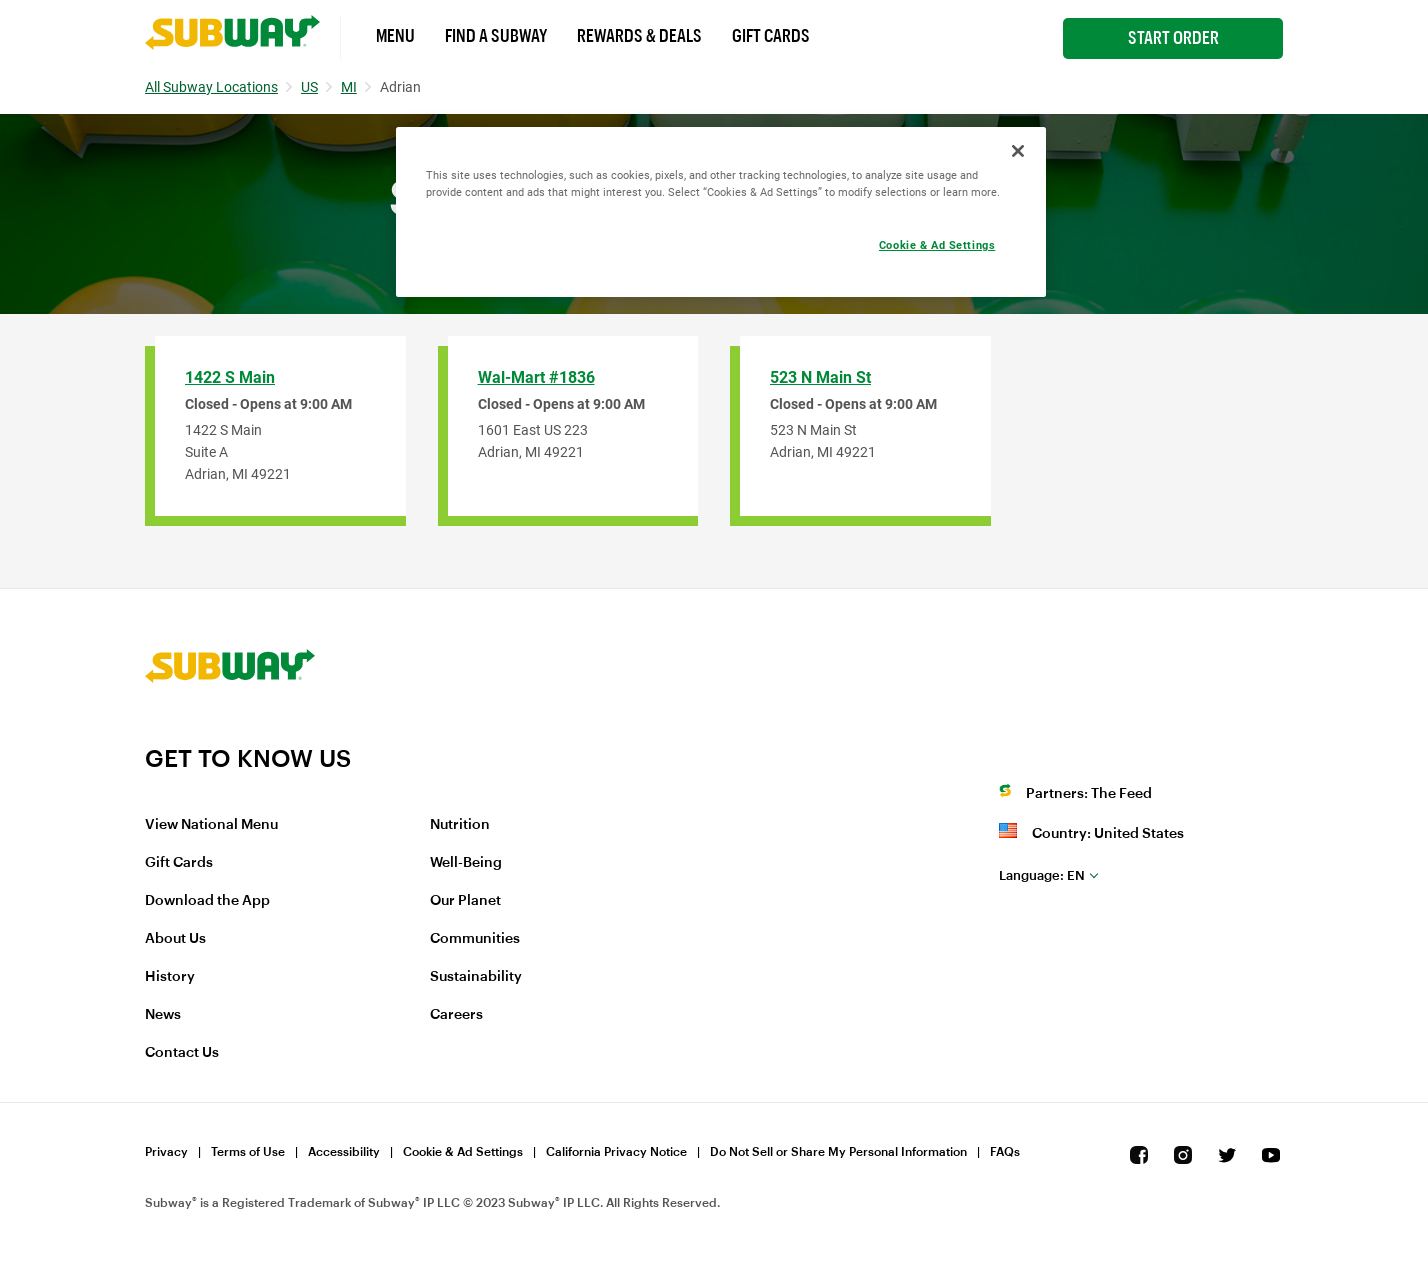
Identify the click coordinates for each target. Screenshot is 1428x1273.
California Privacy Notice (616, 1152)
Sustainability (476, 977)
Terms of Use (248, 1152)
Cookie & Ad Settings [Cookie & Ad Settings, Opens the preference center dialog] (937, 245)
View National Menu (211, 825)
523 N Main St (820, 377)
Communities (475, 939)
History (170, 977)
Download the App (207, 901)
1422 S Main (230, 377)
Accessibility (344, 1152)
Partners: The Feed (1089, 794)
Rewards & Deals (639, 36)
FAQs (1005, 1152)
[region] (721, 212)
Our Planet (465, 901)
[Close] (1018, 151)
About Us (175, 939)
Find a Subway (496, 36)
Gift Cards (771, 36)
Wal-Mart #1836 (536, 377)
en (1042, 875)
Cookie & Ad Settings (463, 1152)
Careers (456, 1015)
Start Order (1173, 38)
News (163, 1015)
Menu (395, 36)
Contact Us (182, 1053)
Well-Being (466, 863)
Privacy (166, 1152)
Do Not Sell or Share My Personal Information (838, 1152)
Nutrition (460, 825)
